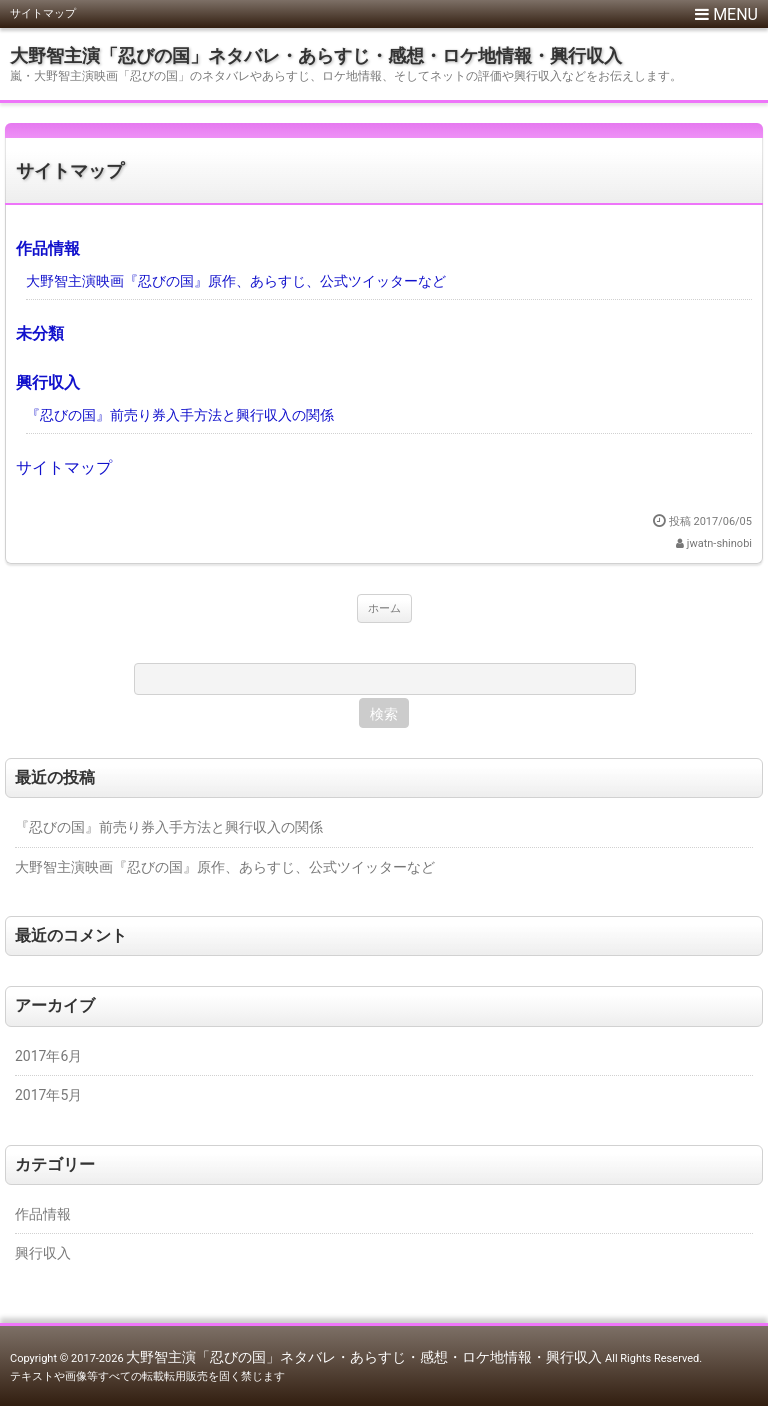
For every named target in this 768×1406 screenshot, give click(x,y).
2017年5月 (48, 1095)
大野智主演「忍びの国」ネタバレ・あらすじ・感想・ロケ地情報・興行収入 (316, 55)
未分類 (40, 333)
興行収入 (48, 382)
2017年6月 (48, 1056)
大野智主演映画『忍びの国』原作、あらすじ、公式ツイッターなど (236, 281)
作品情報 (48, 248)
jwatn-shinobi (719, 543)
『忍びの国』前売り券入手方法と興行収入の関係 (180, 415)
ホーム (384, 608)
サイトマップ (70, 170)
